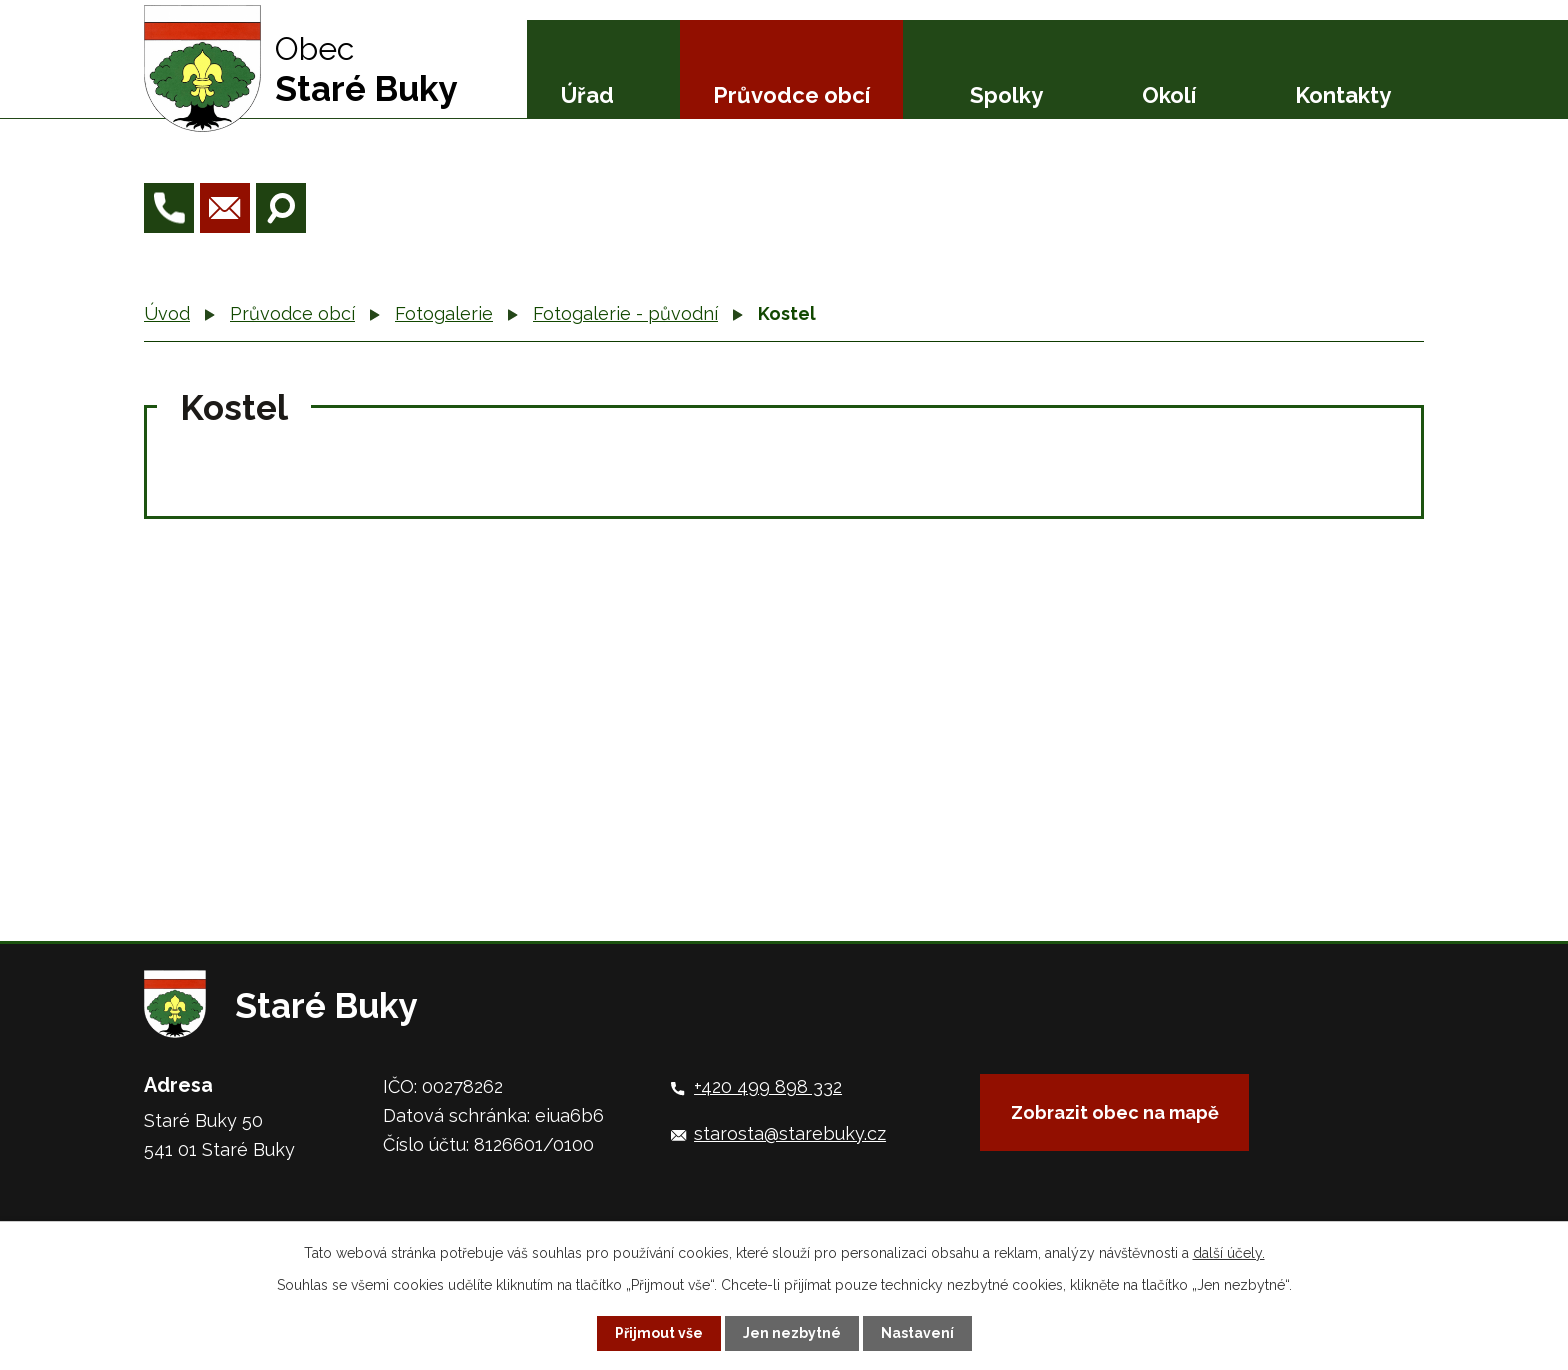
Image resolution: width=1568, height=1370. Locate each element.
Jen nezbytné (792, 1333)
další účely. (1229, 1253)
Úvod (167, 313)
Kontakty (1343, 95)
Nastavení (917, 1333)
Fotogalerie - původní (625, 313)
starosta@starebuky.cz (790, 1133)
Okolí (1169, 95)
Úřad (587, 95)
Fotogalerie (444, 313)
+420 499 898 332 (768, 1086)
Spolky (1006, 95)
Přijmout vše (659, 1333)
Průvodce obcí (791, 95)
